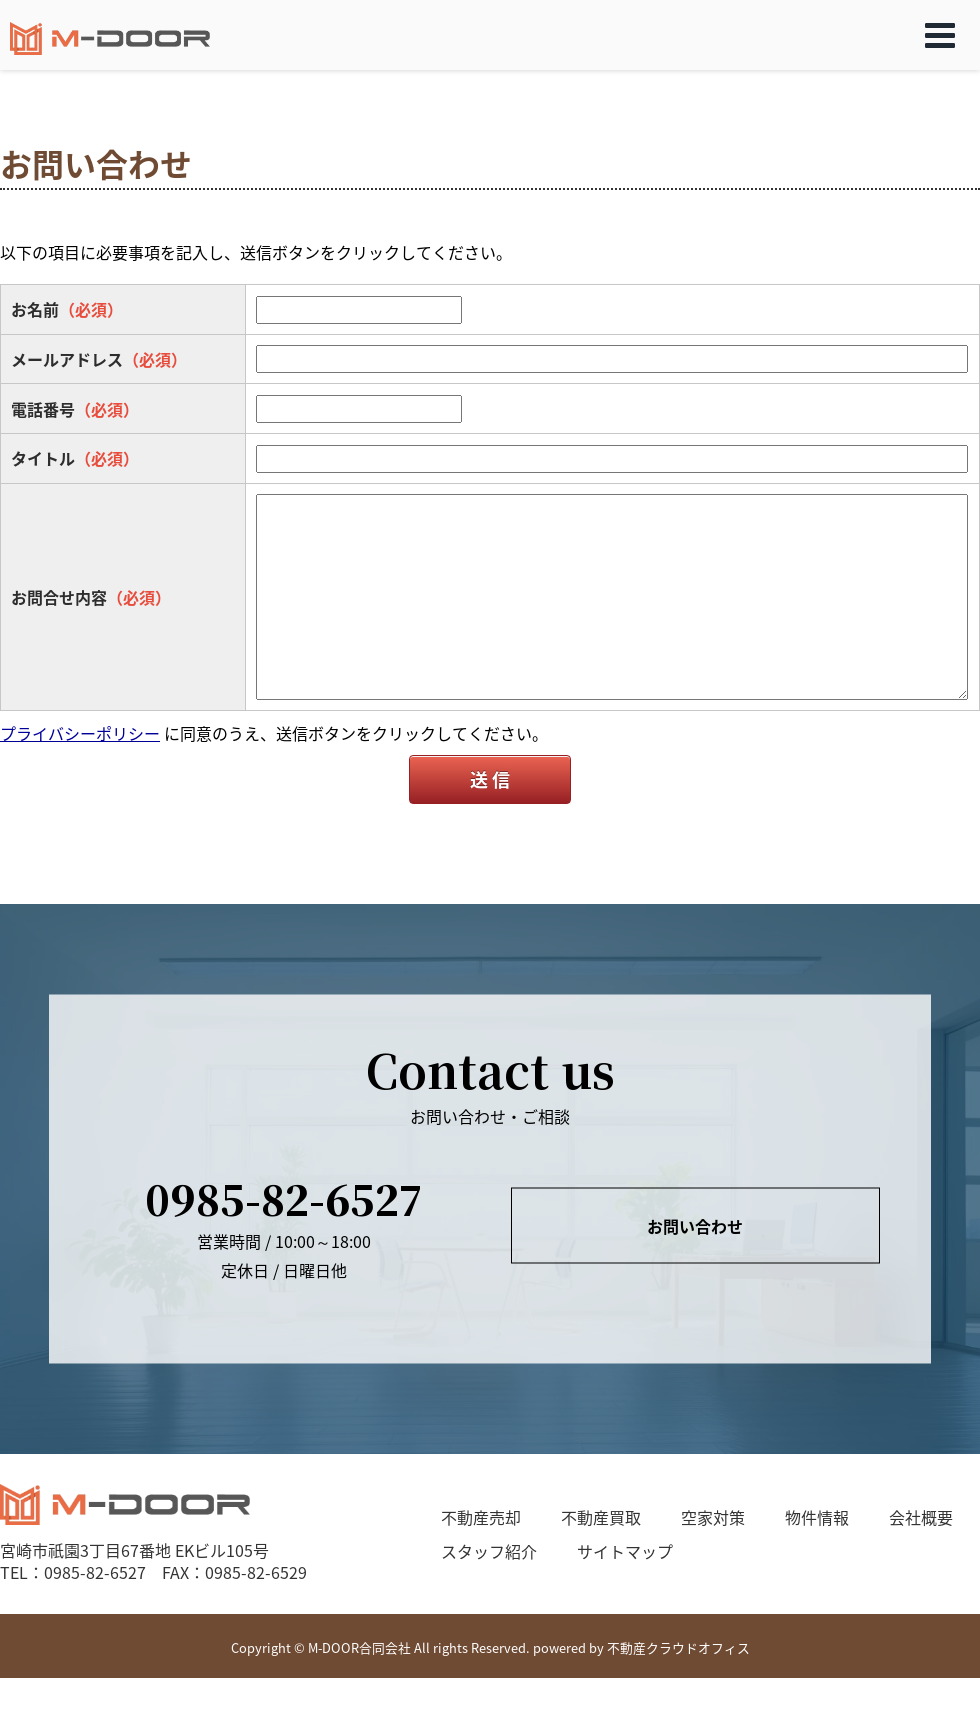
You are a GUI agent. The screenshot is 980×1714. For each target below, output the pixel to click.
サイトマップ (625, 1551)
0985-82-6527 (284, 1198)
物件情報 (817, 1517)
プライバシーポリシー (80, 733)
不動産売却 (481, 1517)
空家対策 (713, 1517)
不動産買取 (601, 1517)
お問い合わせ (695, 1225)
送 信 (490, 779)
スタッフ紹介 (489, 1551)
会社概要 (921, 1517)
